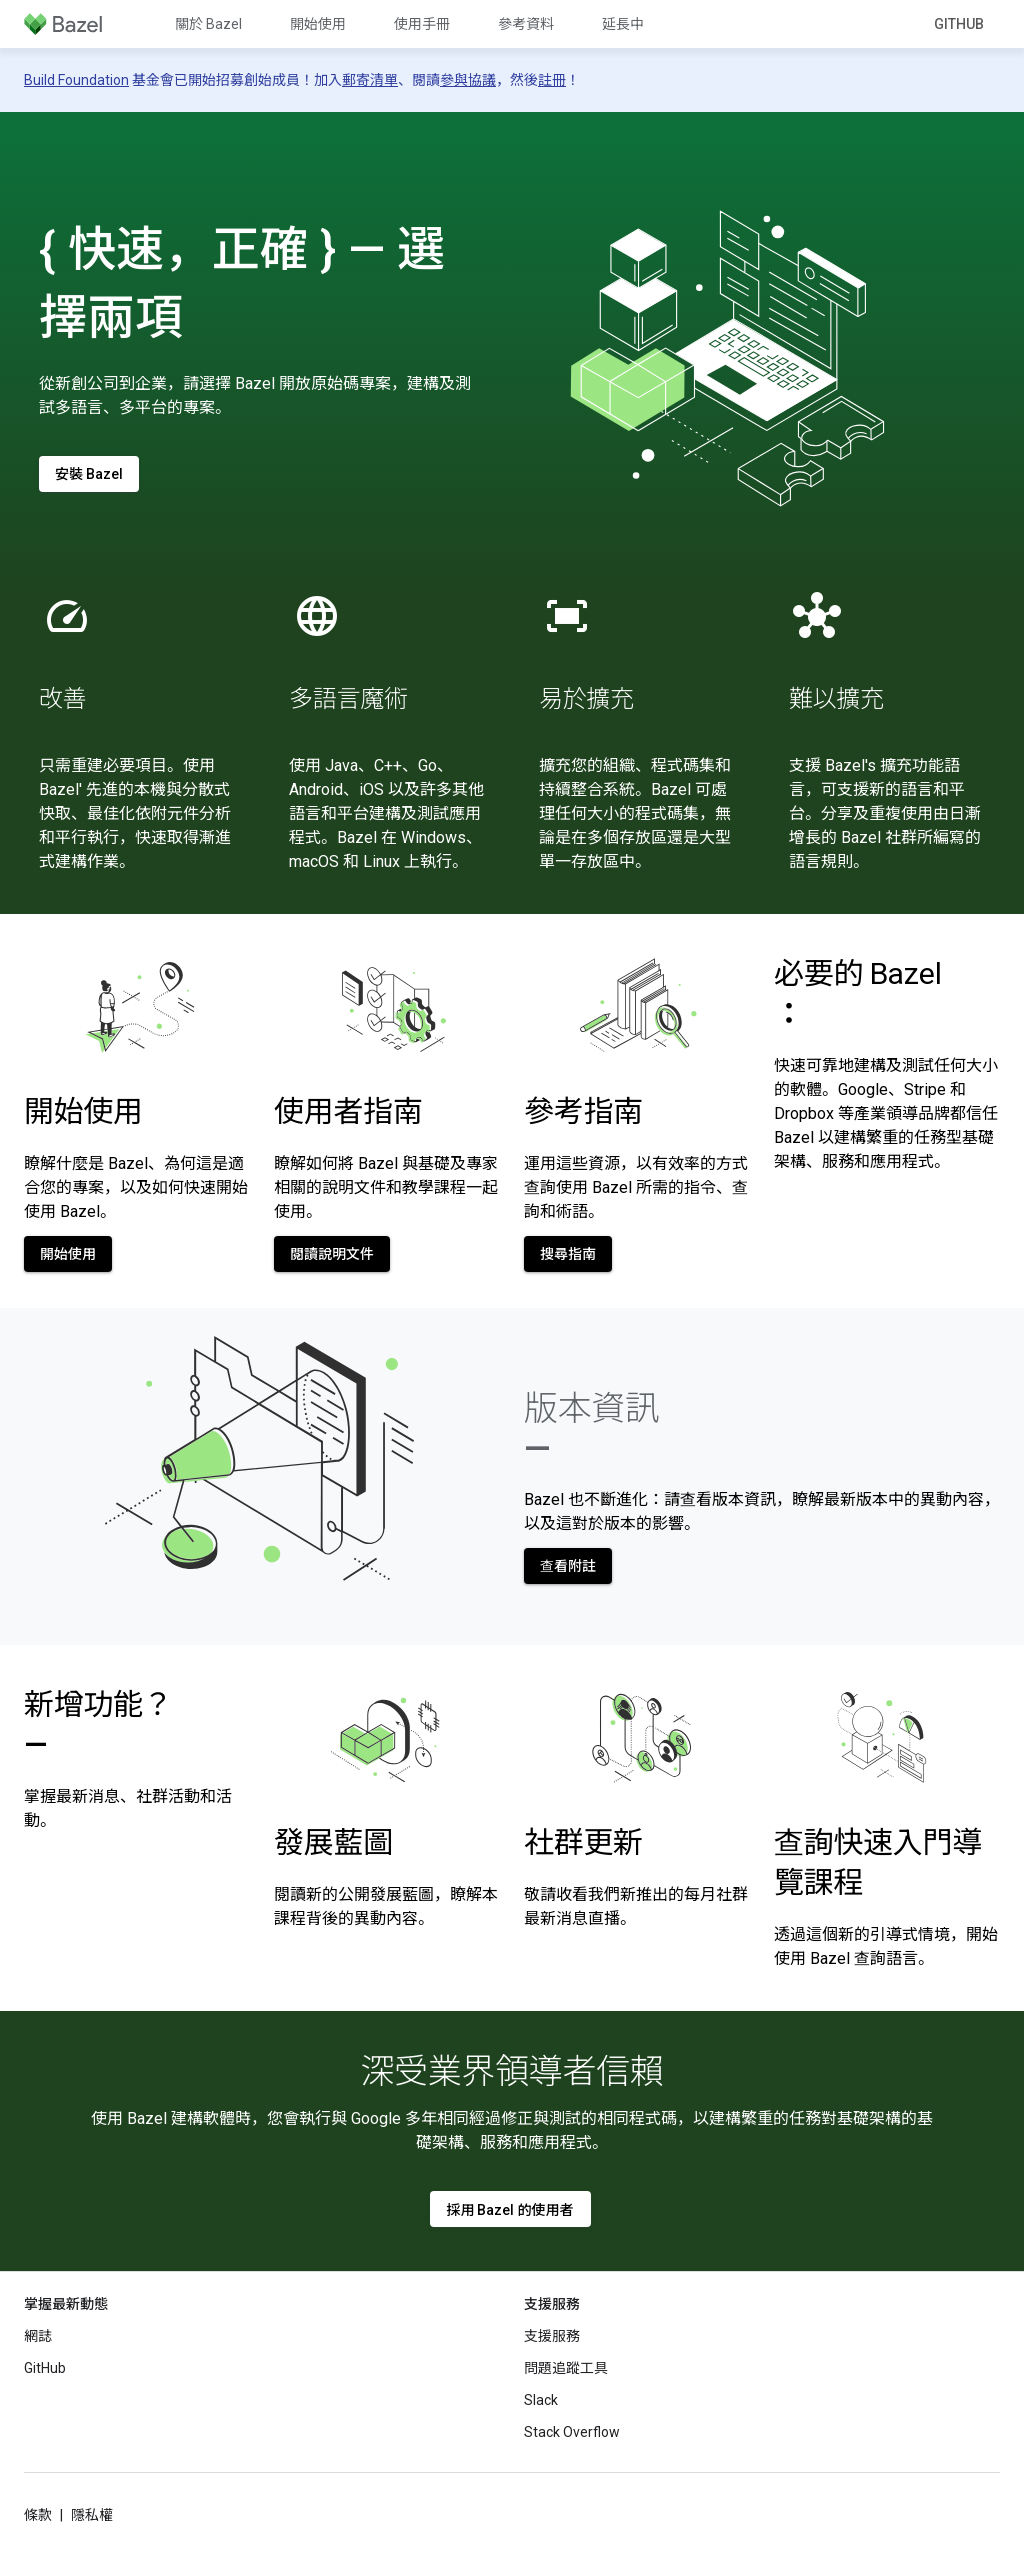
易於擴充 (586, 699)
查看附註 (568, 1566)
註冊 (552, 80)
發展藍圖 (333, 1842)
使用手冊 (422, 24)
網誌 (38, 2336)
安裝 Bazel (89, 474)
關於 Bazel (208, 24)
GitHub (959, 24)
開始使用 (318, 24)
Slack (541, 2400)
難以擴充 (836, 699)
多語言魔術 (348, 699)
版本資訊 (591, 1428)
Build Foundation (76, 80)
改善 (63, 699)
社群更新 (583, 1842)
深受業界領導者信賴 (512, 2071)
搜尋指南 (568, 1254)
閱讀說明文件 (332, 1254)
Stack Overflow (572, 2432)
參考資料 (526, 24)
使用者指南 (348, 1111)
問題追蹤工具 (566, 2368)
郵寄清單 (370, 80)
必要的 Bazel (857, 993)
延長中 (623, 24)
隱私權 (92, 2515)
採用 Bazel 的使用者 (510, 2210)
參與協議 (468, 80)
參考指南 (583, 1111)
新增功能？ (98, 1724)
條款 (38, 2515)
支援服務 (552, 2336)
